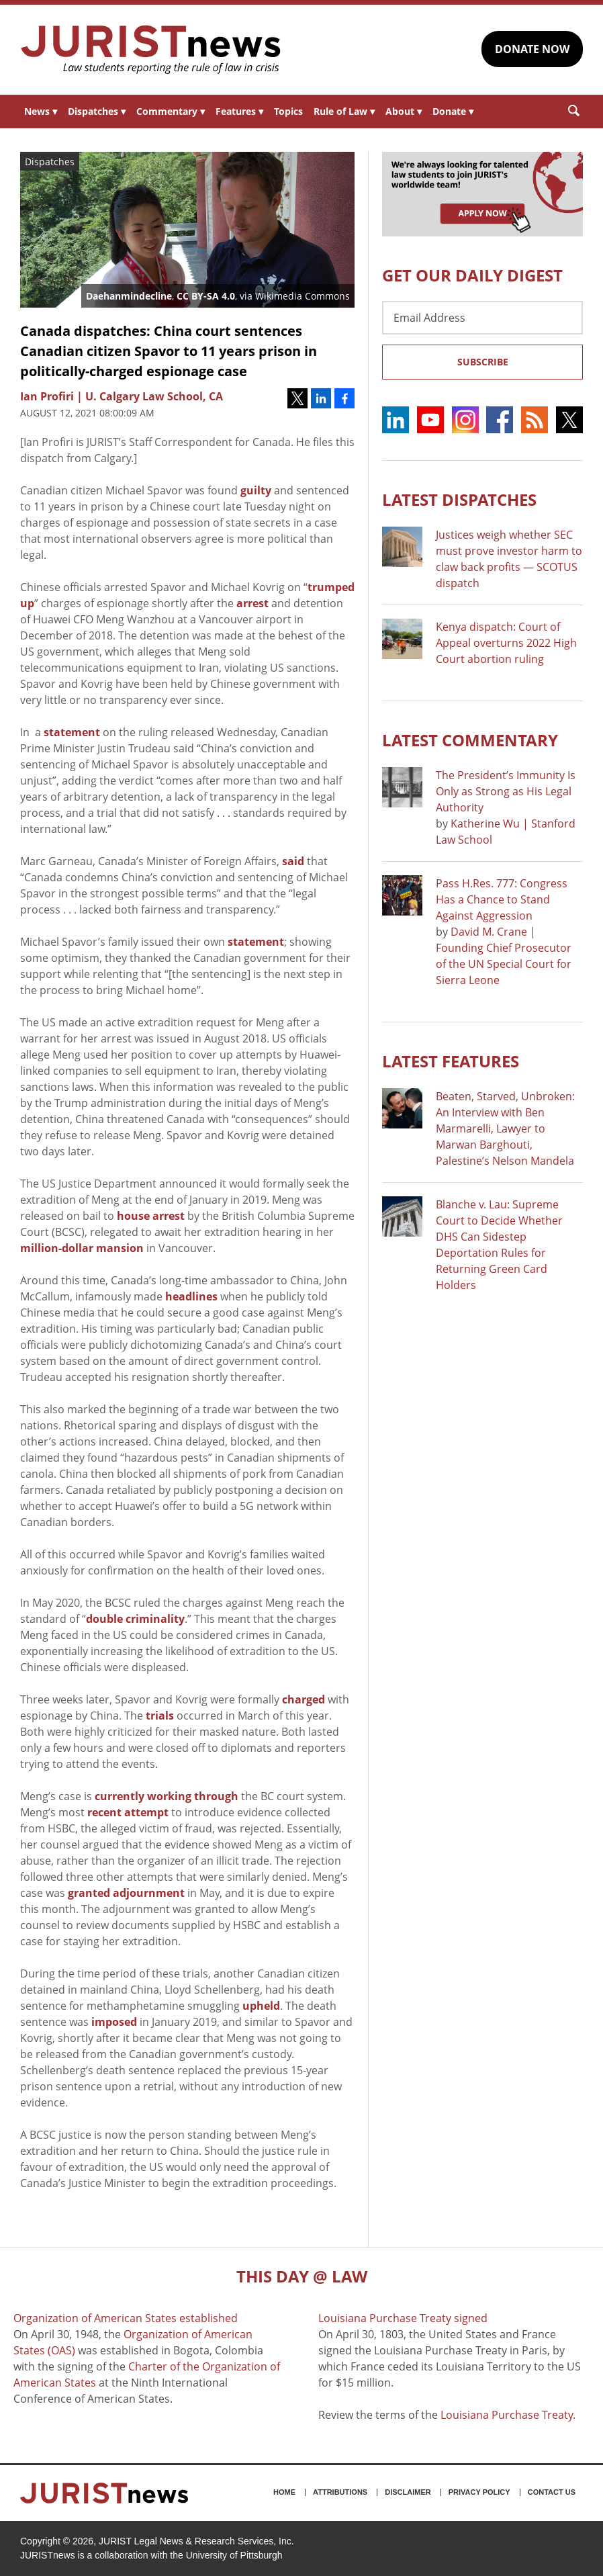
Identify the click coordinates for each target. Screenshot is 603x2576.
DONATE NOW (532, 49)
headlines (191, 1296)
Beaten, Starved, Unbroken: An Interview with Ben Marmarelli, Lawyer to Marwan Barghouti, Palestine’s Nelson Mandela (505, 1128)
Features (239, 111)
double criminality (135, 1618)
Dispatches (97, 111)
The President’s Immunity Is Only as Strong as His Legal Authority (505, 791)
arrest (252, 603)
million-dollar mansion (82, 1248)
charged (303, 1699)
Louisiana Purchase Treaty (506, 2414)
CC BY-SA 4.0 (206, 296)
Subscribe (482, 361)
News (40, 111)
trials (160, 1715)
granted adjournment (126, 1892)
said (293, 861)
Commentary (170, 111)
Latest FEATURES (450, 1061)
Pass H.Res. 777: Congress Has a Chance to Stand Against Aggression (501, 899)
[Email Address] (482, 318)
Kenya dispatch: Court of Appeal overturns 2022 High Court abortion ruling (506, 642)
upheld (261, 2005)
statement (72, 732)
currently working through (166, 1796)
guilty (255, 490)
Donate (452, 111)
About (403, 111)
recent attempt (128, 1812)
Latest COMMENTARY (470, 740)
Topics (288, 111)
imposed (114, 2021)
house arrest (151, 1215)
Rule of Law (344, 111)
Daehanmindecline (129, 296)
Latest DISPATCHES (459, 499)
